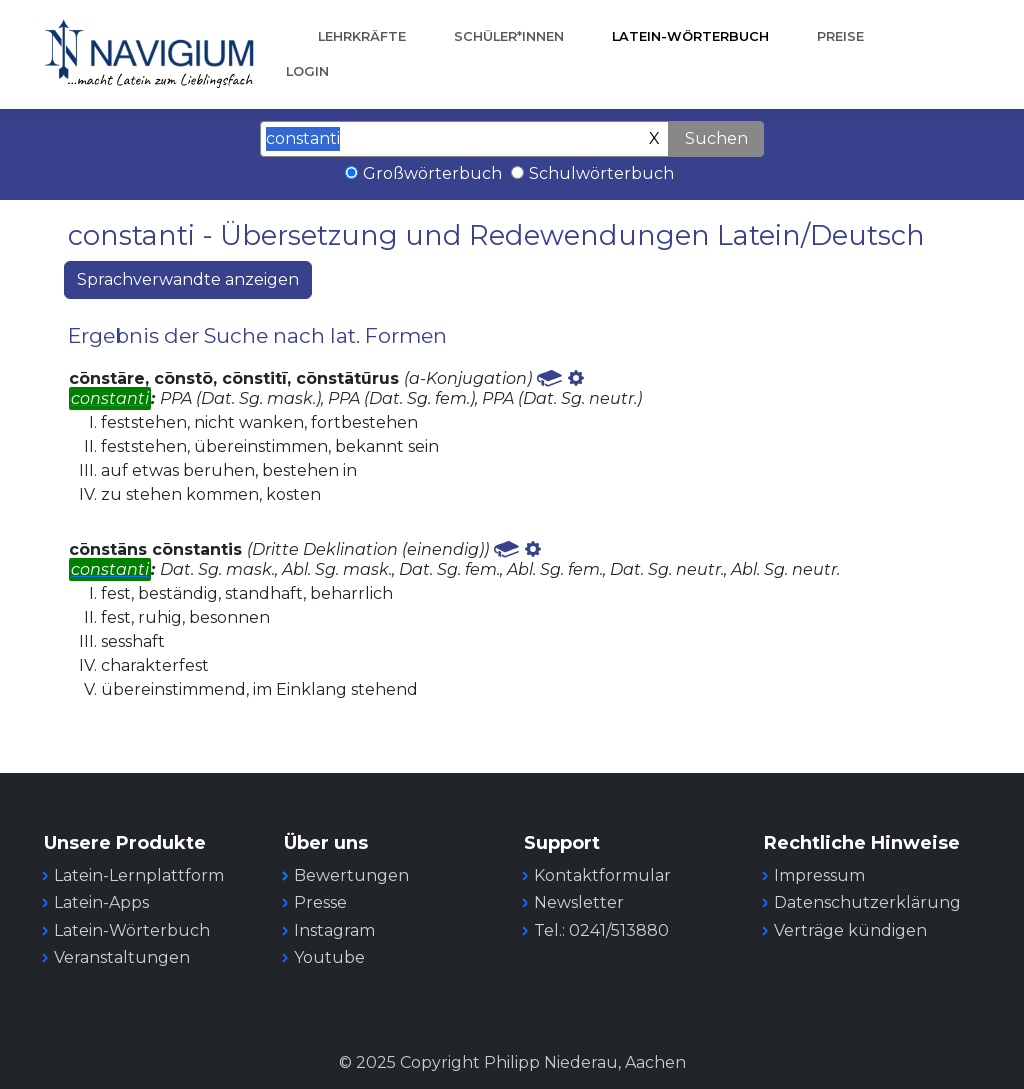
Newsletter (579, 902)
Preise (840, 36)
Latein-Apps (101, 902)
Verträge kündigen (850, 930)
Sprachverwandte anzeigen (188, 279)
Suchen (716, 138)
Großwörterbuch (432, 173)
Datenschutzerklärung (867, 902)
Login (307, 71)
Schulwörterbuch (601, 173)
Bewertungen (351, 875)
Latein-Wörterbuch (690, 36)
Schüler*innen (509, 36)
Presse (320, 902)
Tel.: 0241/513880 (601, 930)
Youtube (329, 957)
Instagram (334, 930)
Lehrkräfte (362, 36)
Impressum (819, 875)
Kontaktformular (602, 875)
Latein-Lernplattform (139, 875)
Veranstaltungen (122, 957)
